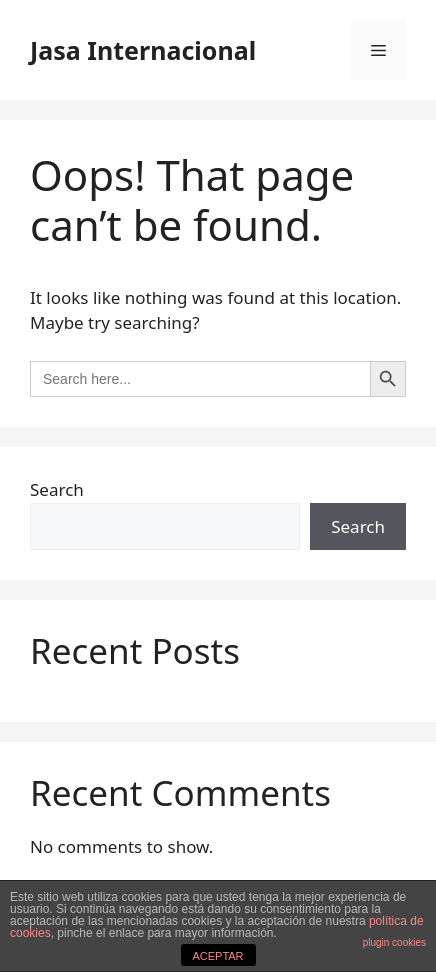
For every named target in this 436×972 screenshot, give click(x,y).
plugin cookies (394, 942)
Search (57, 489)
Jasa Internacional (143, 50)
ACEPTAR (217, 956)
